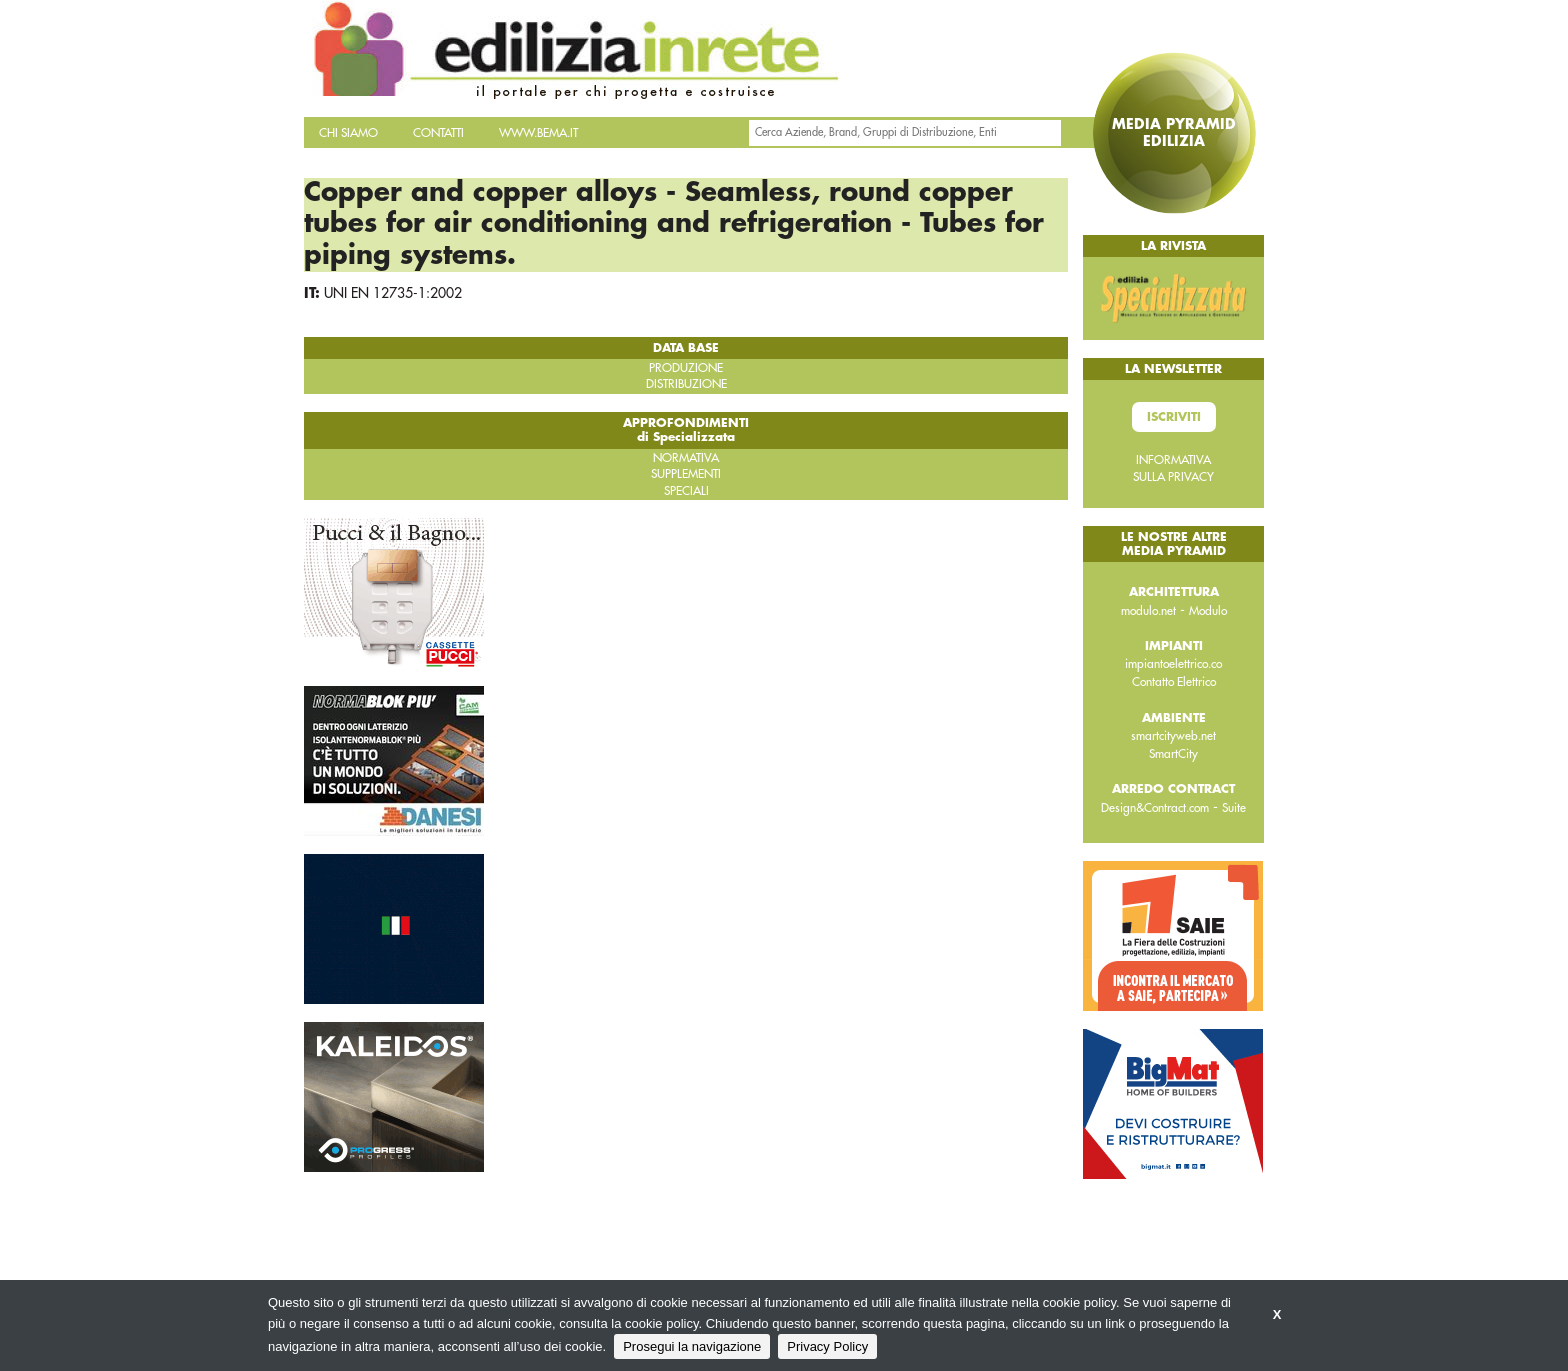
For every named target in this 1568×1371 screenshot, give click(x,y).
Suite (1234, 808)
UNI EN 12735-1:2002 (393, 293)
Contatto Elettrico (1174, 682)
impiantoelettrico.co (1173, 664)
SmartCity (1173, 754)
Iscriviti (1174, 417)
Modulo (1208, 611)
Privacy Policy (827, 1346)
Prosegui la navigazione (692, 1346)
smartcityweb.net (1173, 736)
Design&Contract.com (1155, 808)
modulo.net (1148, 611)
